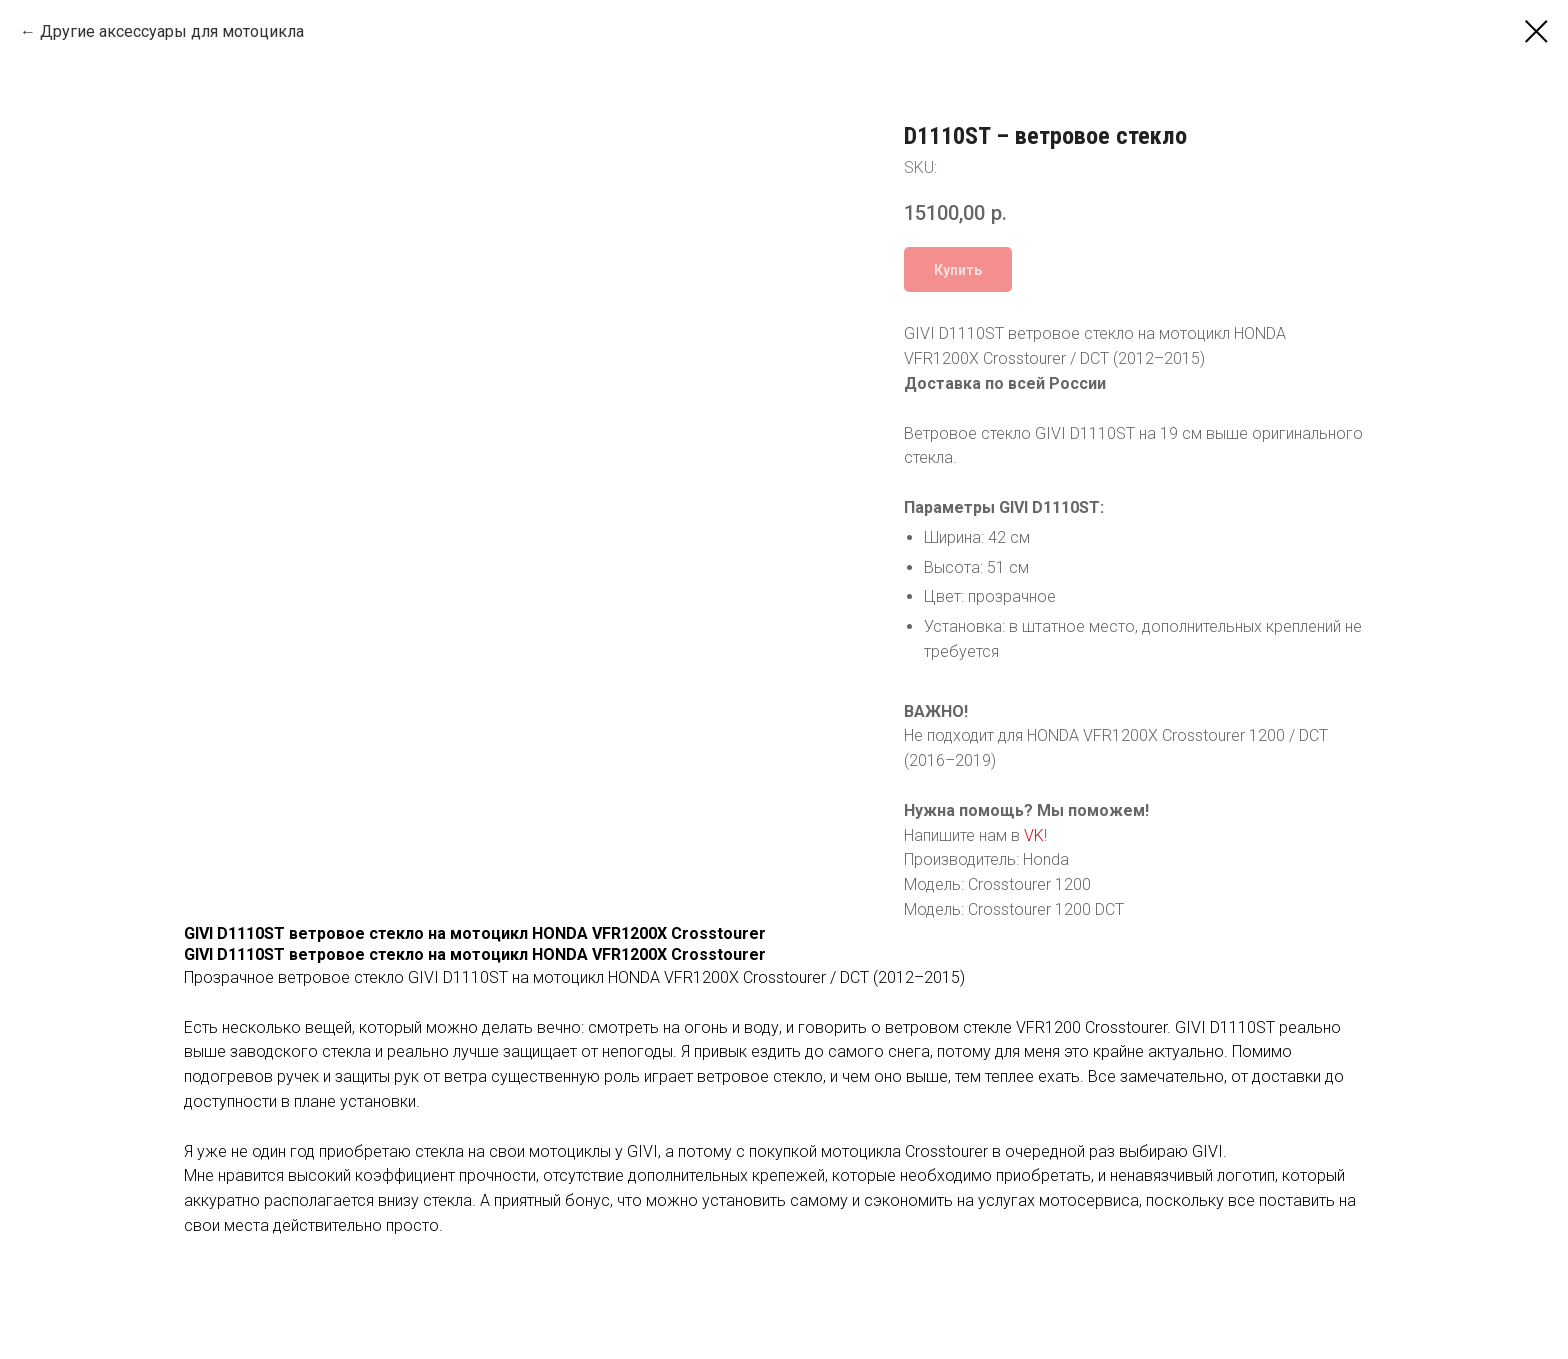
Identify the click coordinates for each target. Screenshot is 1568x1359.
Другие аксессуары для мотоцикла (172, 31)
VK (1034, 835)
